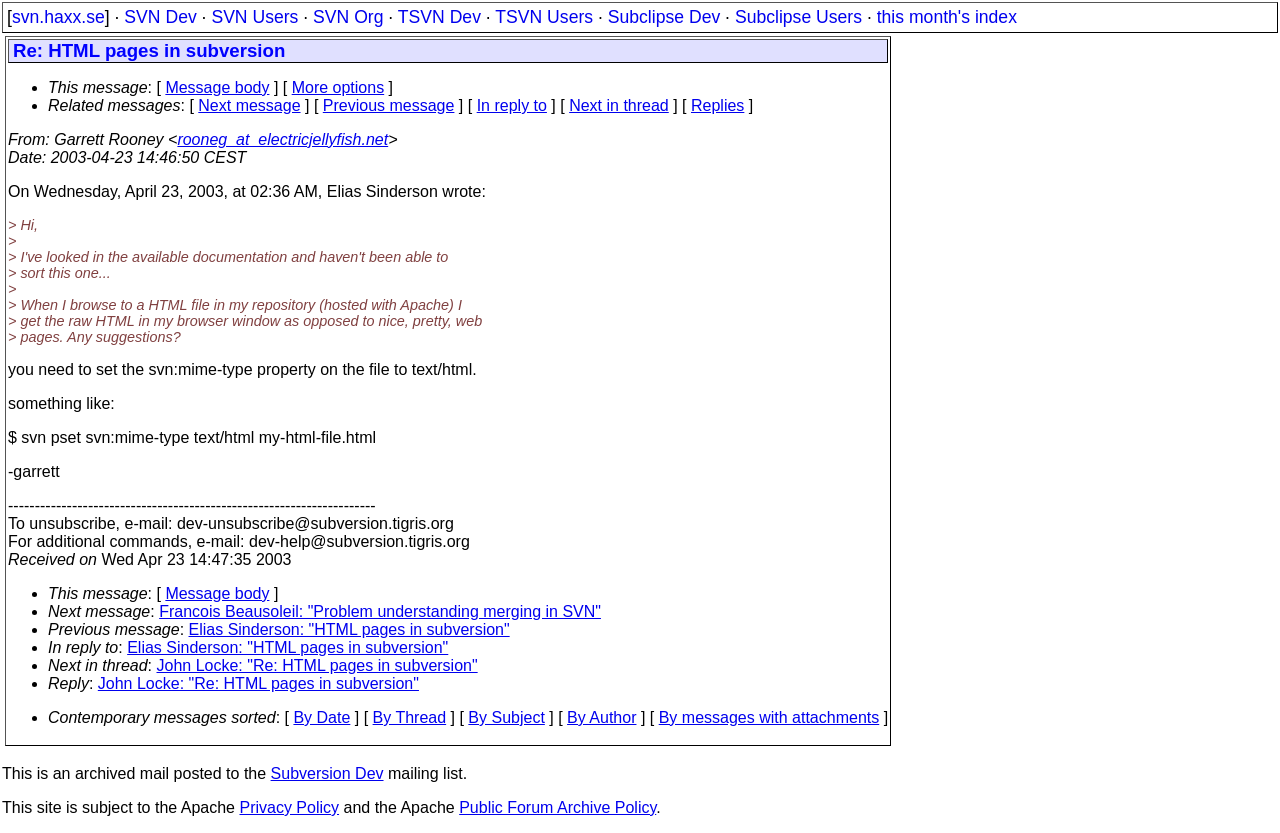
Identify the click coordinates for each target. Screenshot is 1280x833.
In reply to (512, 105)
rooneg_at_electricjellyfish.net (282, 139)
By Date (321, 717)
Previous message (389, 105)
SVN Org (348, 17)
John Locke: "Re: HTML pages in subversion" (317, 665)
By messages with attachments (769, 717)
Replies (717, 105)
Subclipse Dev (664, 17)
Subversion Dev (327, 773)
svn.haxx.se (58, 17)
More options (338, 87)
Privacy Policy (289, 807)
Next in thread (619, 105)
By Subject (506, 717)
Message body (217, 87)
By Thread (410, 717)
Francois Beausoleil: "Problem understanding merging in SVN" (380, 611)
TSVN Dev (439, 17)
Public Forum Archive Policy (557, 807)
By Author (601, 717)
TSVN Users (544, 17)
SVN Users (254, 17)
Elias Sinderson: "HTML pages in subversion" (349, 629)
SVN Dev (160, 17)
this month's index (947, 17)
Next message (249, 105)
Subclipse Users (798, 17)
